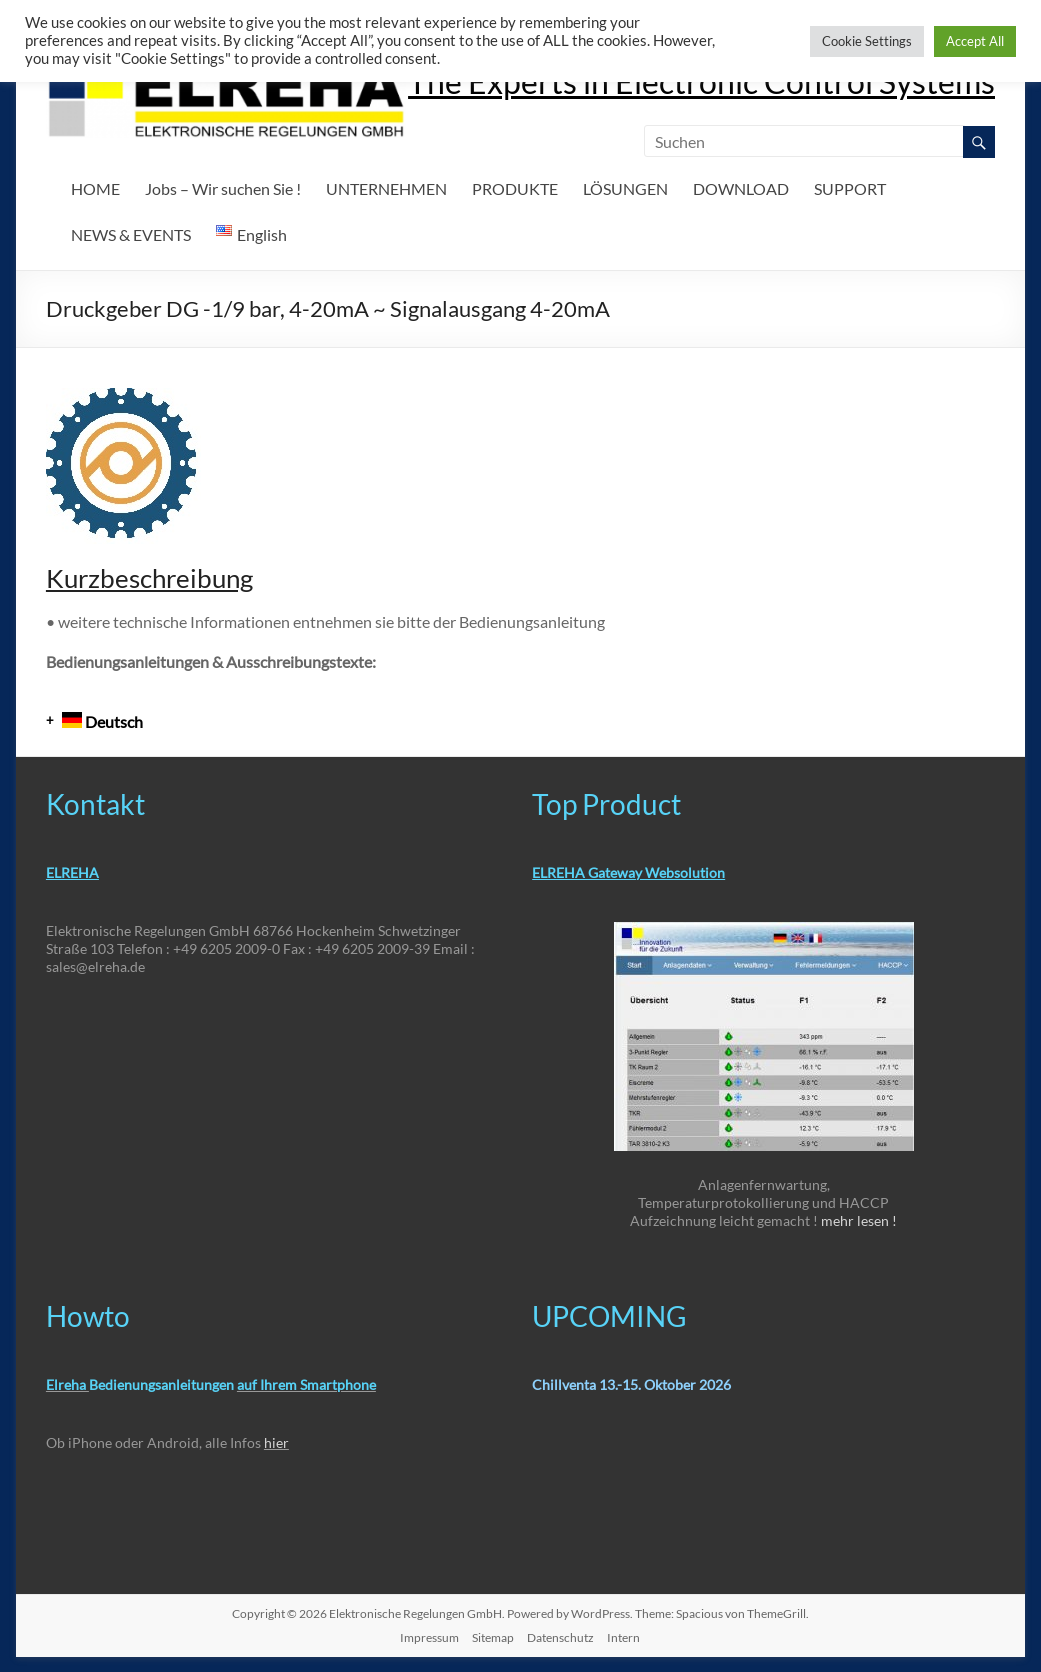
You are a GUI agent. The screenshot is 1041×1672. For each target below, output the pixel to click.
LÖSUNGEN (625, 188)
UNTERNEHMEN (386, 188)
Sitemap (493, 1637)
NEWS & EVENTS (131, 234)
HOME (95, 188)
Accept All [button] (975, 41)
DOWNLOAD (741, 188)
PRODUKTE (515, 188)
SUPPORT (850, 188)
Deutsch (102, 721)
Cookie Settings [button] (867, 41)
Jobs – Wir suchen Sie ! (223, 188)
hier (276, 1442)
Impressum (429, 1637)
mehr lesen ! (859, 1220)
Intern (623, 1637)
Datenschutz (560, 1637)
